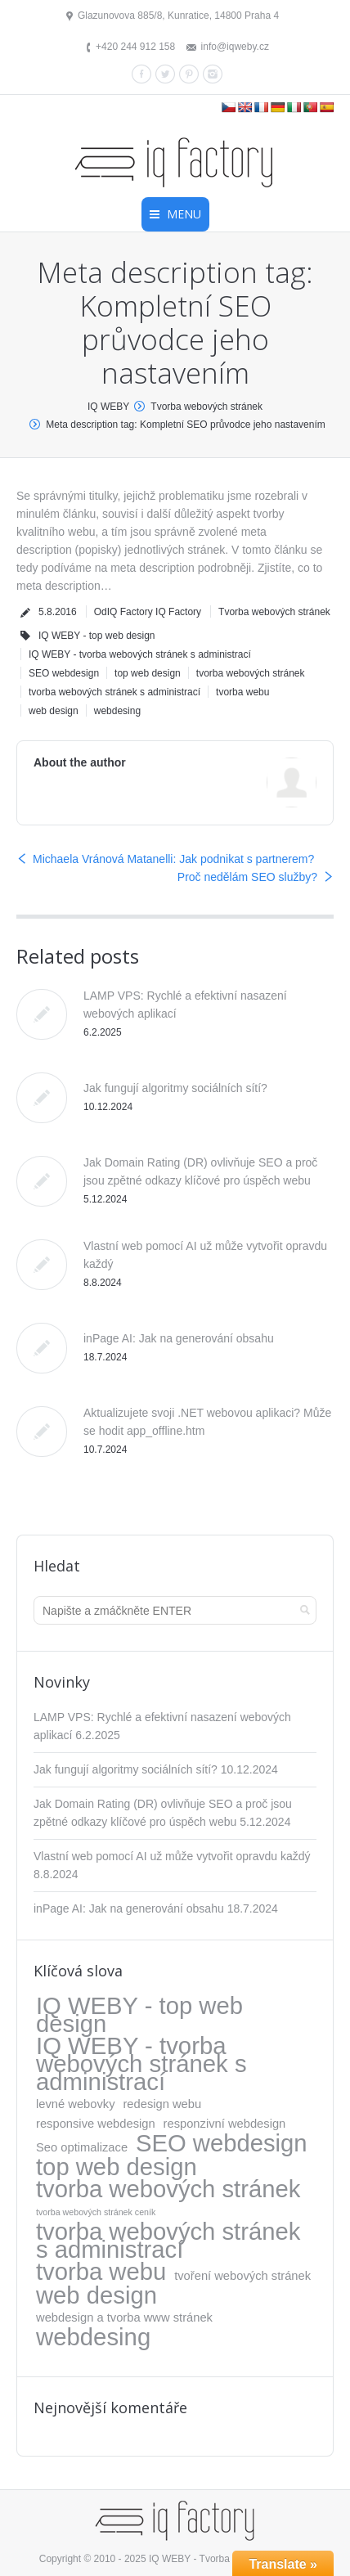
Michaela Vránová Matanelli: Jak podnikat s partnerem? (173, 858)
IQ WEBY (108, 406)
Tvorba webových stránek (206, 406)
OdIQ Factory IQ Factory (147, 612)
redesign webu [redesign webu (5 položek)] (162, 2104)
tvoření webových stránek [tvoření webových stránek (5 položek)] (242, 2275)
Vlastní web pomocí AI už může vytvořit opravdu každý (172, 1856)
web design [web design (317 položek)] (96, 2295)
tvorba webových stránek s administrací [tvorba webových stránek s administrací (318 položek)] (168, 2241)
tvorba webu (242, 692)
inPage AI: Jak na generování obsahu (178, 1338)
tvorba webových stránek (250, 673)
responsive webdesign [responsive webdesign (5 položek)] (95, 2123)
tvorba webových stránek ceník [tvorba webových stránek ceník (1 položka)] (95, 2212)
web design (54, 711)
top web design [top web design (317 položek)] (116, 2167)
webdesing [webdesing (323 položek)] (93, 2337)
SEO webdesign (64, 673)
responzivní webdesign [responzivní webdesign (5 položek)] (225, 2123)
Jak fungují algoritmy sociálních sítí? (175, 1088)
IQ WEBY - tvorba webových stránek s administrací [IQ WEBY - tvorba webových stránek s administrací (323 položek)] (141, 2064)
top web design (147, 673)
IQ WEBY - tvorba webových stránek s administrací (140, 654)
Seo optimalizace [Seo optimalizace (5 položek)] (82, 2147)
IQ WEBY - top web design (96, 635)
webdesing (117, 711)
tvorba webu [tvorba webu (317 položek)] (101, 2272)
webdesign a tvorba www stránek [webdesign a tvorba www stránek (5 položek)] (124, 2317)
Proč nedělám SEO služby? (247, 876)
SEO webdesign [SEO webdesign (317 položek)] (221, 2143)
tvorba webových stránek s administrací (114, 692)
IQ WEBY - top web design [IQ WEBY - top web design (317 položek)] (139, 2015)
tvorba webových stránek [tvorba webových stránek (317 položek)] (168, 2189)
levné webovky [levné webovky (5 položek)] (75, 2104)
